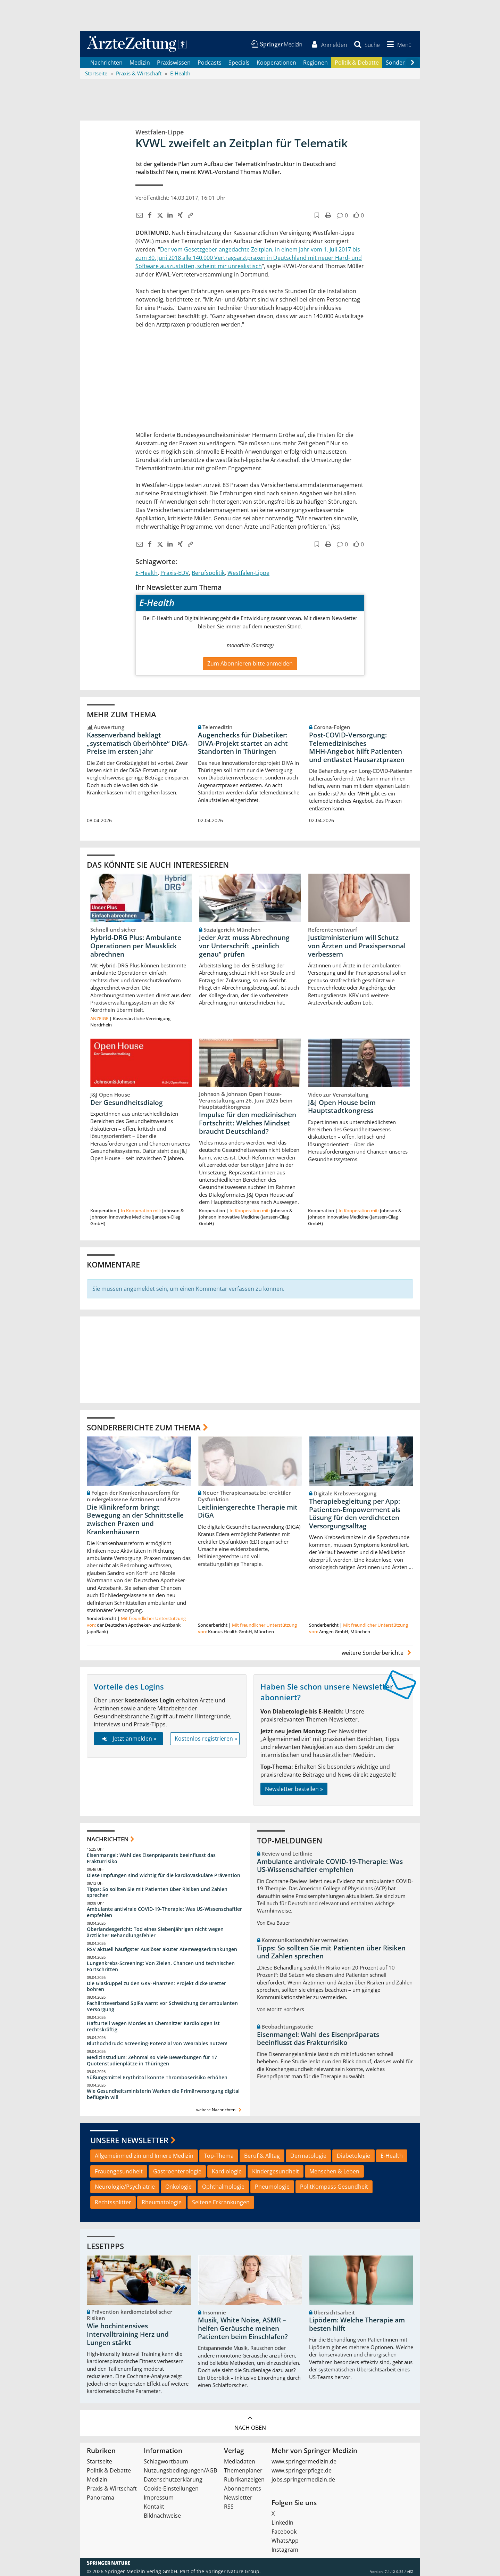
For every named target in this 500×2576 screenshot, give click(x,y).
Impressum (159, 2497)
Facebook (284, 2531)
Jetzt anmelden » (128, 1738)
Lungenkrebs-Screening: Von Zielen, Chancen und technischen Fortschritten (161, 1966)
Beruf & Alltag (262, 2156)
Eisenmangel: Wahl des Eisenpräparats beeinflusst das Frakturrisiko (151, 1858)
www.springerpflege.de (302, 2470)
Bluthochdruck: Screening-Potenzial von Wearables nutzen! (157, 2043)
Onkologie (178, 2187)
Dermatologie (308, 2156)
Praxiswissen (174, 62)
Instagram (285, 2549)
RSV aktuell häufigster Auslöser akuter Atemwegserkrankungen (162, 1949)
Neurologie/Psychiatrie (125, 2187)
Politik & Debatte (357, 62)
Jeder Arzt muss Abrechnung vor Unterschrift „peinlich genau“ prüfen (244, 946)
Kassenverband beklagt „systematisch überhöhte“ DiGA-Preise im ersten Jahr (138, 743)
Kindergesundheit (275, 2171)
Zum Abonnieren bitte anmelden (250, 663)
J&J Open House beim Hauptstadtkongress (342, 1106)
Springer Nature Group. (233, 2571)
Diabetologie (353, 2156)
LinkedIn (282, 2522)
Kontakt (154, 2506)
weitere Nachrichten (219, 2110)
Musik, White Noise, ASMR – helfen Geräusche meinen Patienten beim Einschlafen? (243, 2329)
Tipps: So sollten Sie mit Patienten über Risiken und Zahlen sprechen (157, 1892)
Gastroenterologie (177, 2171)
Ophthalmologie (223, 2187)
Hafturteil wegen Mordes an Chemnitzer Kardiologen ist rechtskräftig (153, 2026)
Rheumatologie (162, 2202)
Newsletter (238, 2497)
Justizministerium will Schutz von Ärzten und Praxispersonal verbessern (357, 946)
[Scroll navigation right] (412, 62)
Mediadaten (239, 2461)
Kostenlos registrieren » (206, 1738)
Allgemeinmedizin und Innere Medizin (144, 2156)
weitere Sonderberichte (377, 1653)
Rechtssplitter (113, 2202)
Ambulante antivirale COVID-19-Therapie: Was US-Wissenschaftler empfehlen (164, 1912)
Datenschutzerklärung (173, 2479)
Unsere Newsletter (129, 2140)
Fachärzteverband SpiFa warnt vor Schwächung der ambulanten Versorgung (162, 2006)
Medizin (140, 62)
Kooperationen (276, 62)
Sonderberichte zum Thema (144, 1427)
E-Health (146, 573)
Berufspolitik (208, 573)
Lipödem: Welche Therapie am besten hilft (357, 2324)
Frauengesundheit (119, 2171)
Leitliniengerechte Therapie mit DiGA (248, 1511)
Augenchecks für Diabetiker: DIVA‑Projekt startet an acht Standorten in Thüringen (243, 743)
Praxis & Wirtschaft (112, 2488)
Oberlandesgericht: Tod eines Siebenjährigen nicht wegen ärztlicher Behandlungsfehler (155, 1932)
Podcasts (210, 62)
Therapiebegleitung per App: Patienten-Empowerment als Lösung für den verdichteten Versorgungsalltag (354, 1514)
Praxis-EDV (174, 573)
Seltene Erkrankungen (221, 2202)
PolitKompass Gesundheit (334, 2187)
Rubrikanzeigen (244, 2479)
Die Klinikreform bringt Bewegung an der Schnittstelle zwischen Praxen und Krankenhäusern (135, 1519)
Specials (239, 62)
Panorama (100, 2497)
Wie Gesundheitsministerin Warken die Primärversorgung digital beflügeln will (163, 2094)
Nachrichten (106, 62)
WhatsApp (285, 2540)
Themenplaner (243, 2470)
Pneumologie (272, 2187)
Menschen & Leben (334, 2171)
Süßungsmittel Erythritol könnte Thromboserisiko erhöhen (157, 2077)
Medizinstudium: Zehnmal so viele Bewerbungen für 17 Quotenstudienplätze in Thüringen (152, 2060)
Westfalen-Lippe (248, 573)
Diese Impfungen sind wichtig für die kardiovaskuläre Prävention (163, 1875)
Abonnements (242, 2488)
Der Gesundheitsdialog (126, 1102)
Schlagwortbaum (166, 2461)
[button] (398, 44)
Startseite (99, 2461)
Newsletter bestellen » (294, 1789)
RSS (229, 2506)
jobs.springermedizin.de (303, 2479)
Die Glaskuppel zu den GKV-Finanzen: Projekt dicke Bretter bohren (156, 1986)
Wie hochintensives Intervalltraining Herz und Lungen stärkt (128, 2334)
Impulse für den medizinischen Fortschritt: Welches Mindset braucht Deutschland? (247, 1123)
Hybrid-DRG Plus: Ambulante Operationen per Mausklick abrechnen (135, 946)
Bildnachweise (162, 2515)
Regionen (315, 62)
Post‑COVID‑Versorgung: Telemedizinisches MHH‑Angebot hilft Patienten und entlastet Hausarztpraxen (357, 747)
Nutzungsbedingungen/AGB (180, 2470)
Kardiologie (227, 2171)
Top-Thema (219, 2156)
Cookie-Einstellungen (171, 2488)
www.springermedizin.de (304, 2461)
